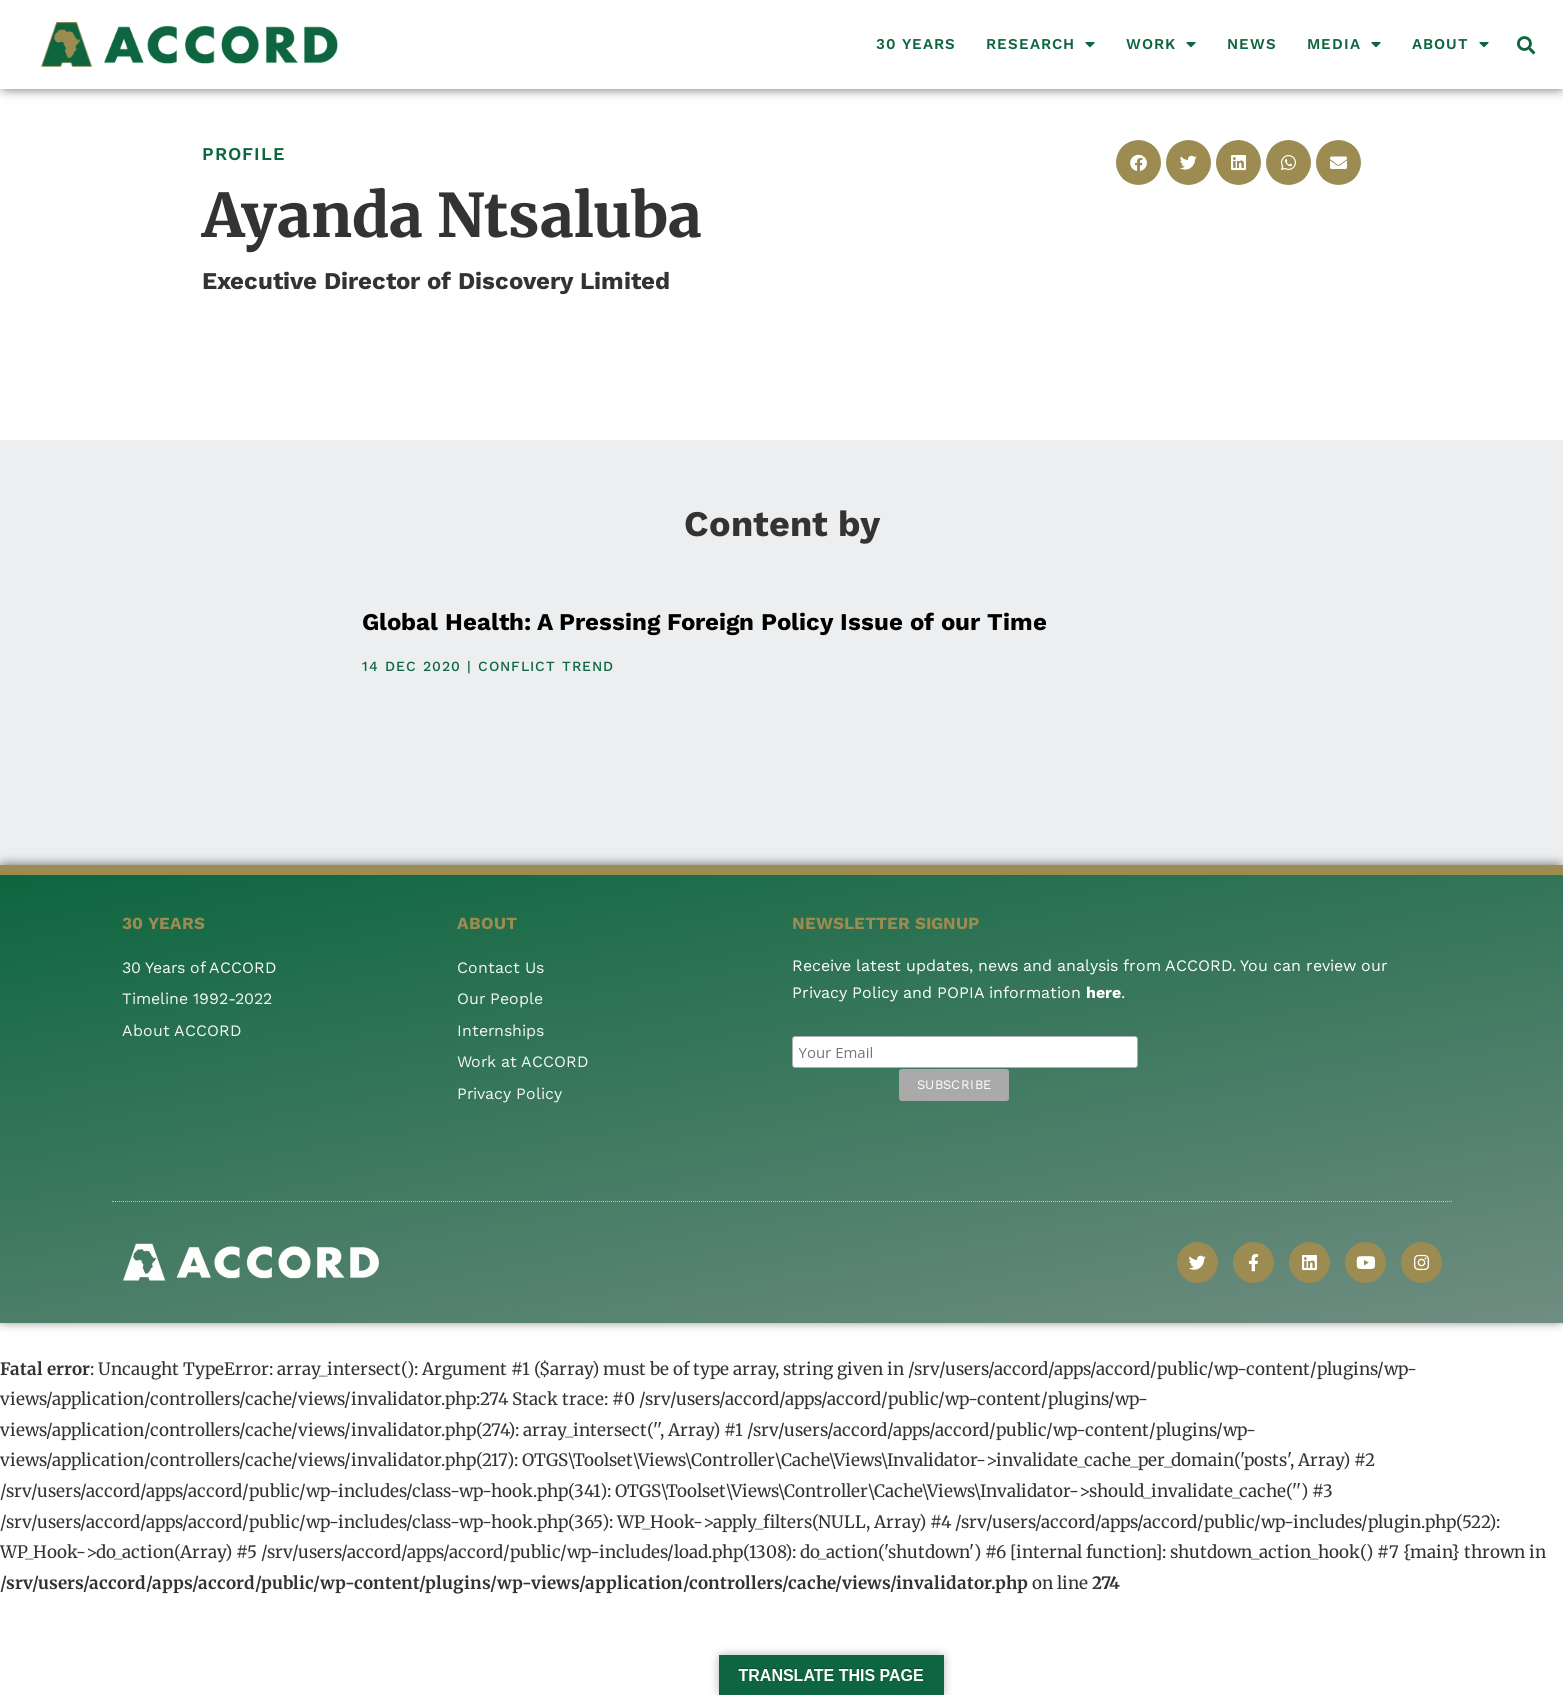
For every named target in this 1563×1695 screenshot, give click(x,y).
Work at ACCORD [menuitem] (523, 1061)
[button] (1526, 44)
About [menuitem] (1451, 44)
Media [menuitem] (1344, 44)
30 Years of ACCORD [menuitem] (200, 967)
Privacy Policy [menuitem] (510, 1093)
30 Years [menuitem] (916, 44)
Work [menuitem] (1161, 44)
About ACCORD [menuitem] (182, 1030)
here (1103, 992)
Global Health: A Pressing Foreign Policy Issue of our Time (704, 622)
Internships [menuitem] (501, 1030)
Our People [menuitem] (500, 998)
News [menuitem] (1252, 44)
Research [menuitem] (1041, 44)
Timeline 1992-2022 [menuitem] (197, 998)
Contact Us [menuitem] (500, 967)
